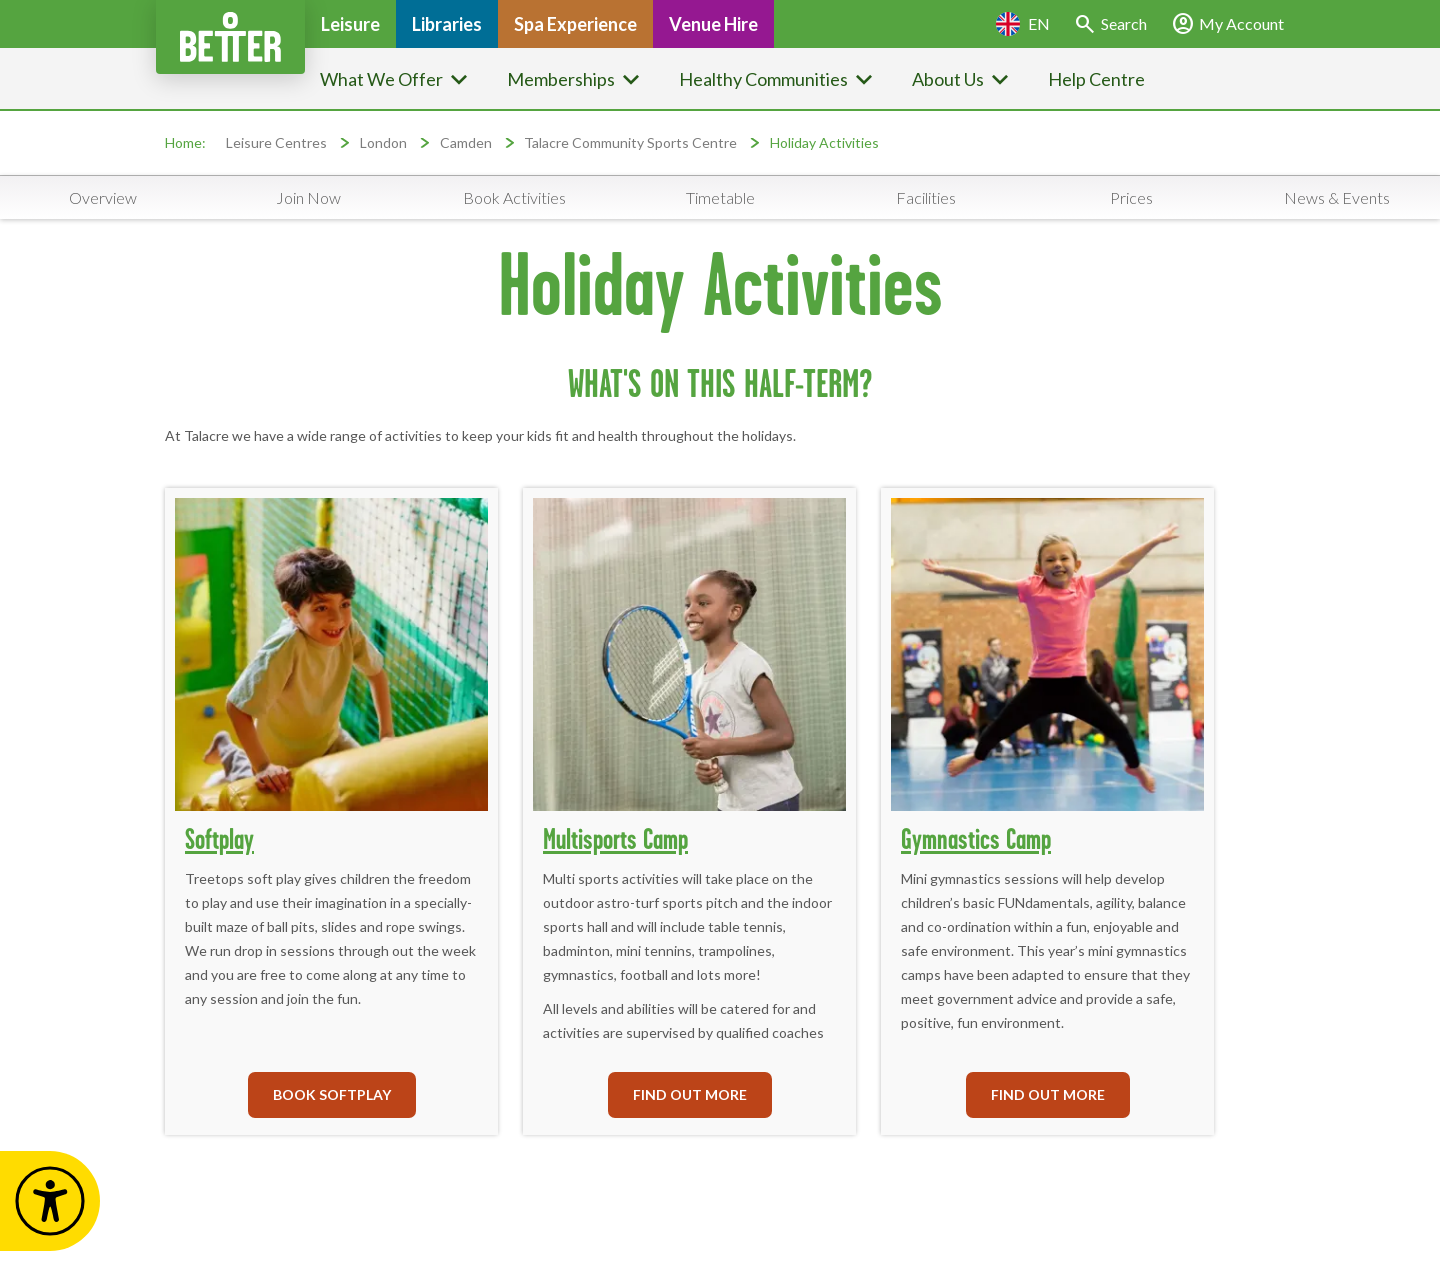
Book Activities (514, 197)
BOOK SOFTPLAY (332, 1094)
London (383, 142)
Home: (185, 142)
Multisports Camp (615, 838)
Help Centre (1096, 79)
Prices (1131, 197)
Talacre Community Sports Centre (630, 142)
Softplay (219, 838)
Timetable (720, 197)
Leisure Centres (276, 142)
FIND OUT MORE (690, 1094)
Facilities (926, 197)
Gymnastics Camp (976, 838)
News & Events (1337, 197)
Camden (467, 142)
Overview (103, 197)
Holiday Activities (824, 142)
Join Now (308, 197)
